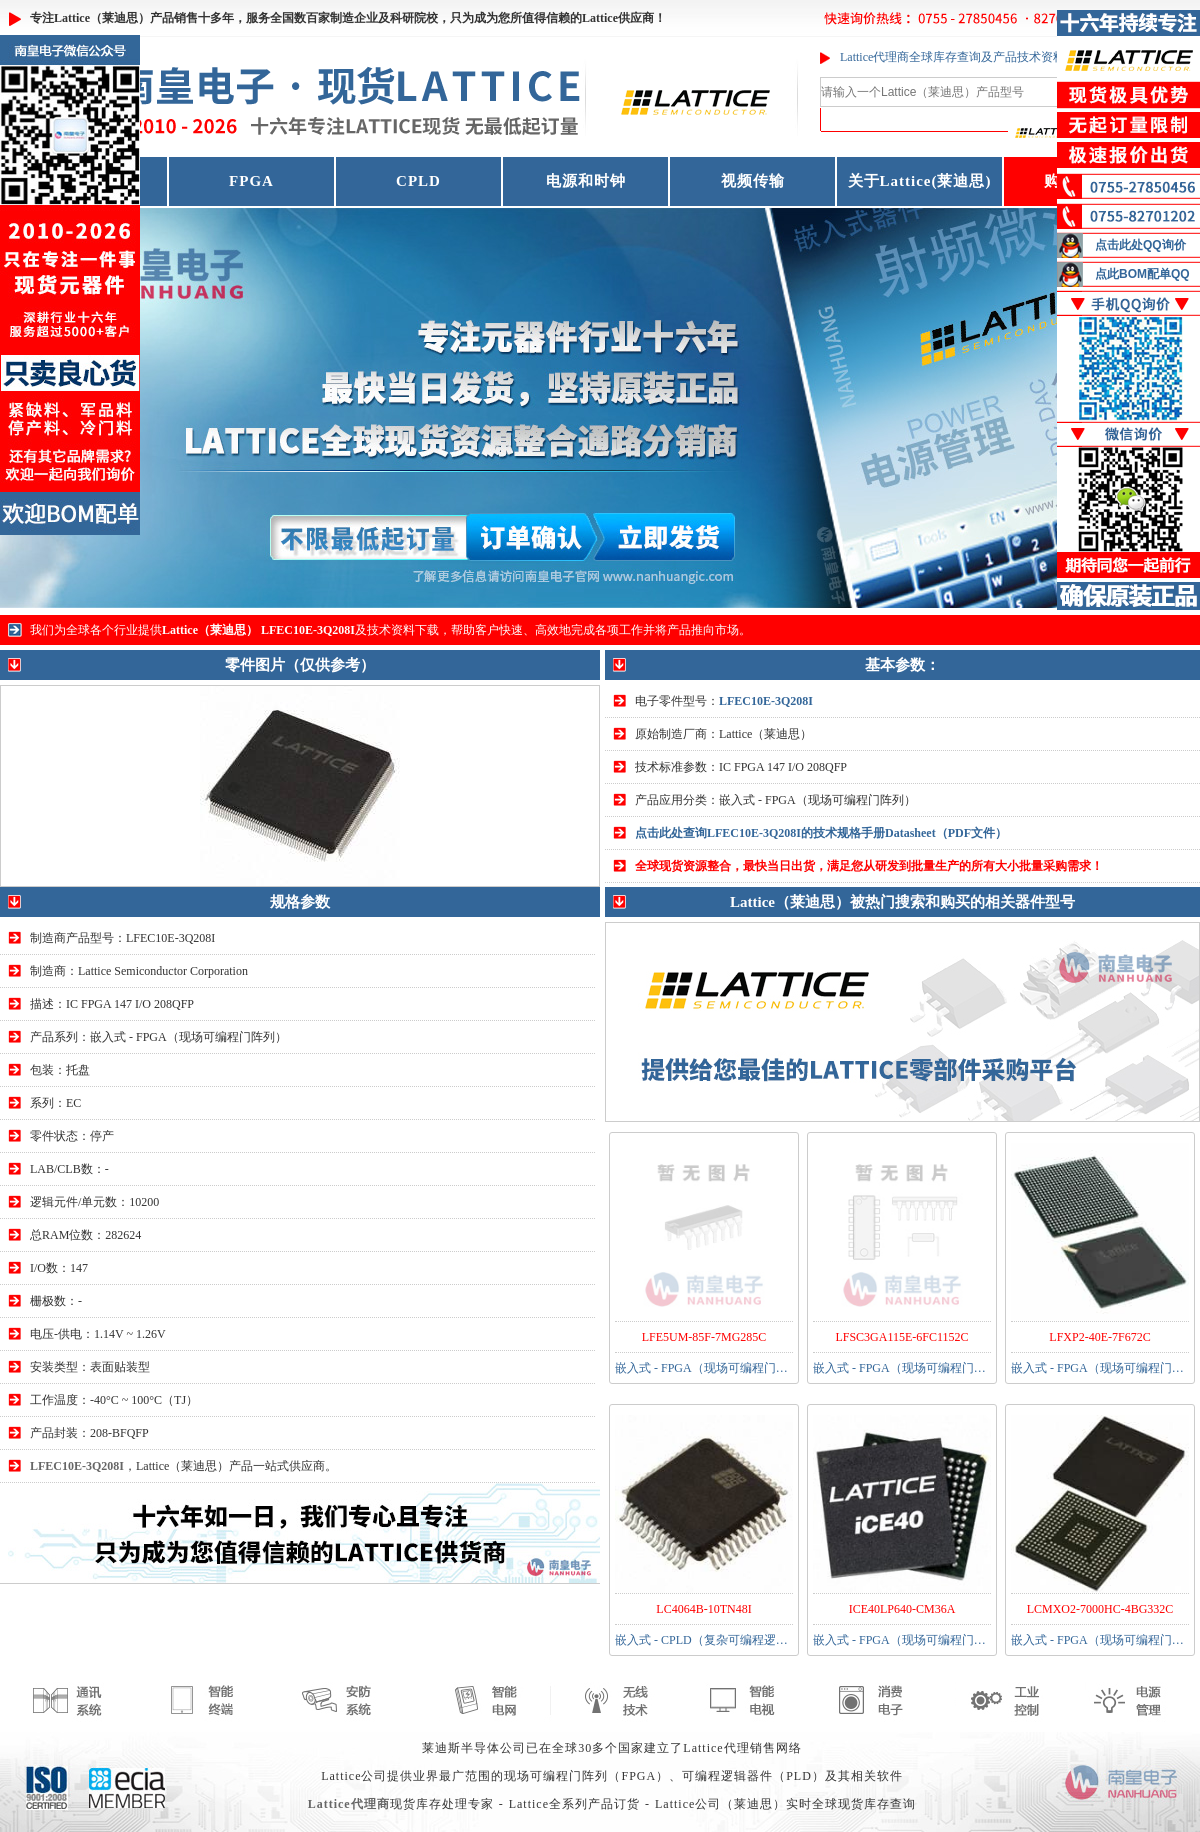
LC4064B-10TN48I (703, 1609)
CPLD (418, 181)
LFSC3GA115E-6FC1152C (901, 1337)
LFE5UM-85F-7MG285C (704, 1337)
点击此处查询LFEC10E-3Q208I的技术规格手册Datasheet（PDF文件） (821, 833)
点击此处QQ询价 (1140, 245)
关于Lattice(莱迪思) (920, 181)
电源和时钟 (586, 181)
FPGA (251, 181)
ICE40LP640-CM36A (902, 1609)
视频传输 (753, 181)
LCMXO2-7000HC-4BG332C (1100, 1609)
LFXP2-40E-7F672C (1099, 1337)
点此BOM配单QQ (1142, 274)
